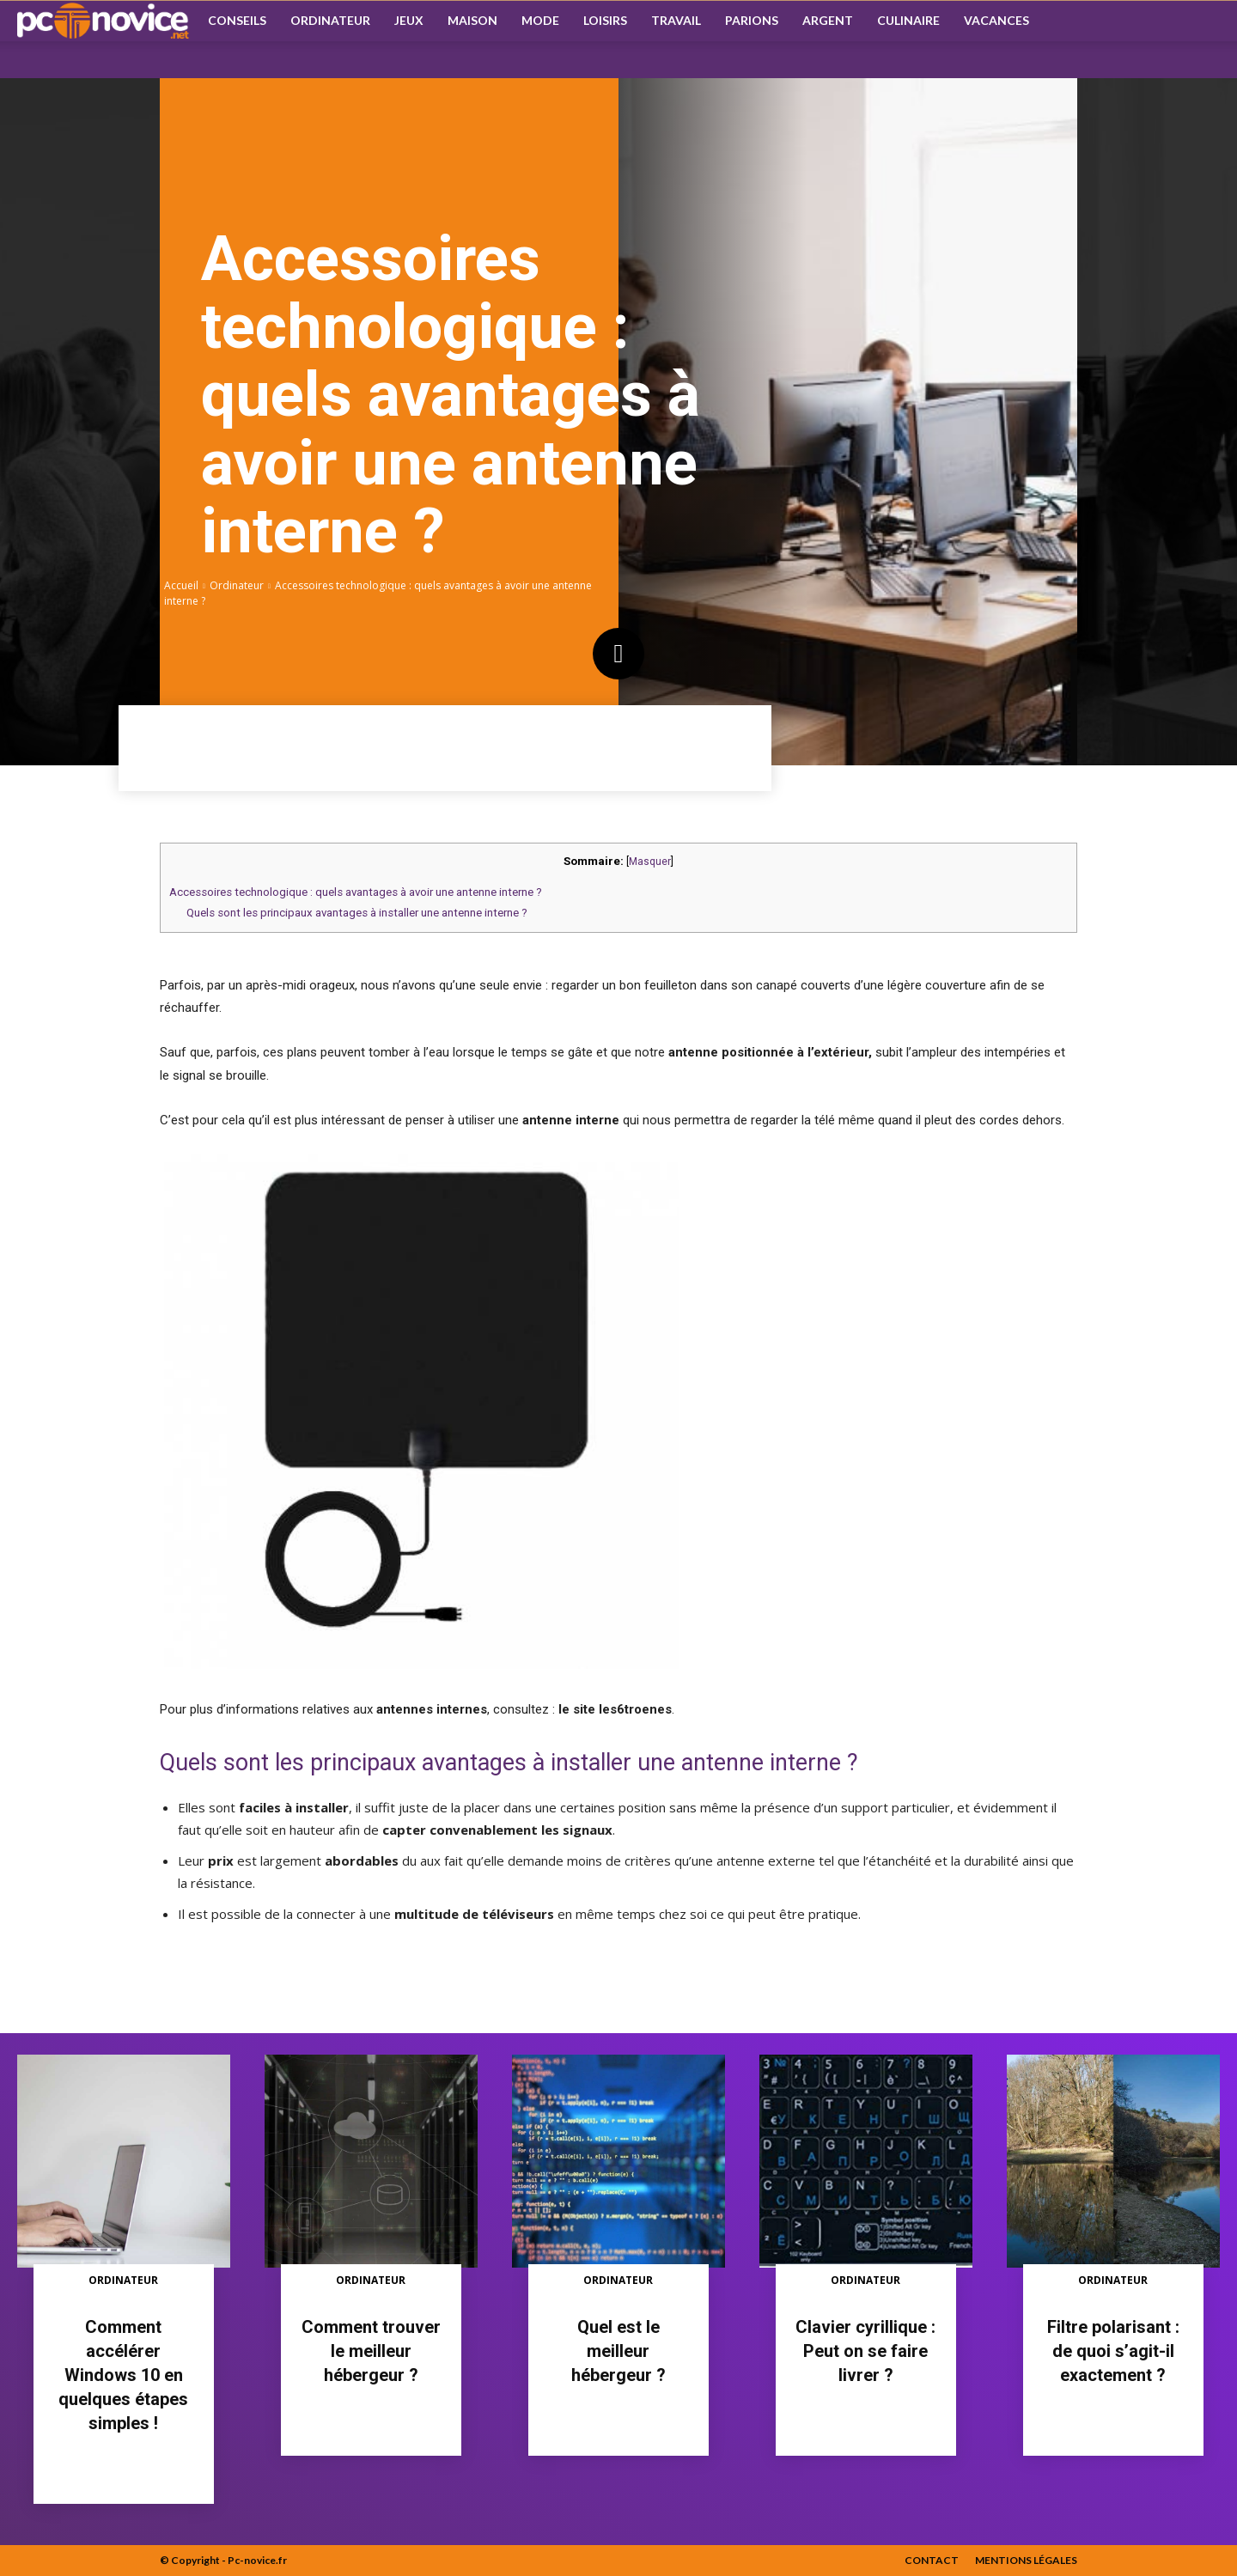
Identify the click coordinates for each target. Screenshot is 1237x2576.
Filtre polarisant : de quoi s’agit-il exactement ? (1113, 2351)
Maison (472, 20)
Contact (932, 2560)
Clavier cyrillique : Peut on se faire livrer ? (865, 2351)
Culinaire (908, 20)
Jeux (409, 20)
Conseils (237, 20)
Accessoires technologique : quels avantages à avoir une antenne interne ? (355, 892)
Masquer (650, 862)
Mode (540, 20)
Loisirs (605, 20)
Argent (827, 20)
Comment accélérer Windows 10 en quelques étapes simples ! (123, 2375)
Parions (751, 20)
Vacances (996, 20)
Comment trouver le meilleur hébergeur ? (371, 2351)
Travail (676, 20)
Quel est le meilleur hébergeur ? (618, 2351)
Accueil (181, 585)
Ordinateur (330, 20)
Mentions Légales (1026, 2560)
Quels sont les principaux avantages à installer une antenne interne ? (356, 912)
